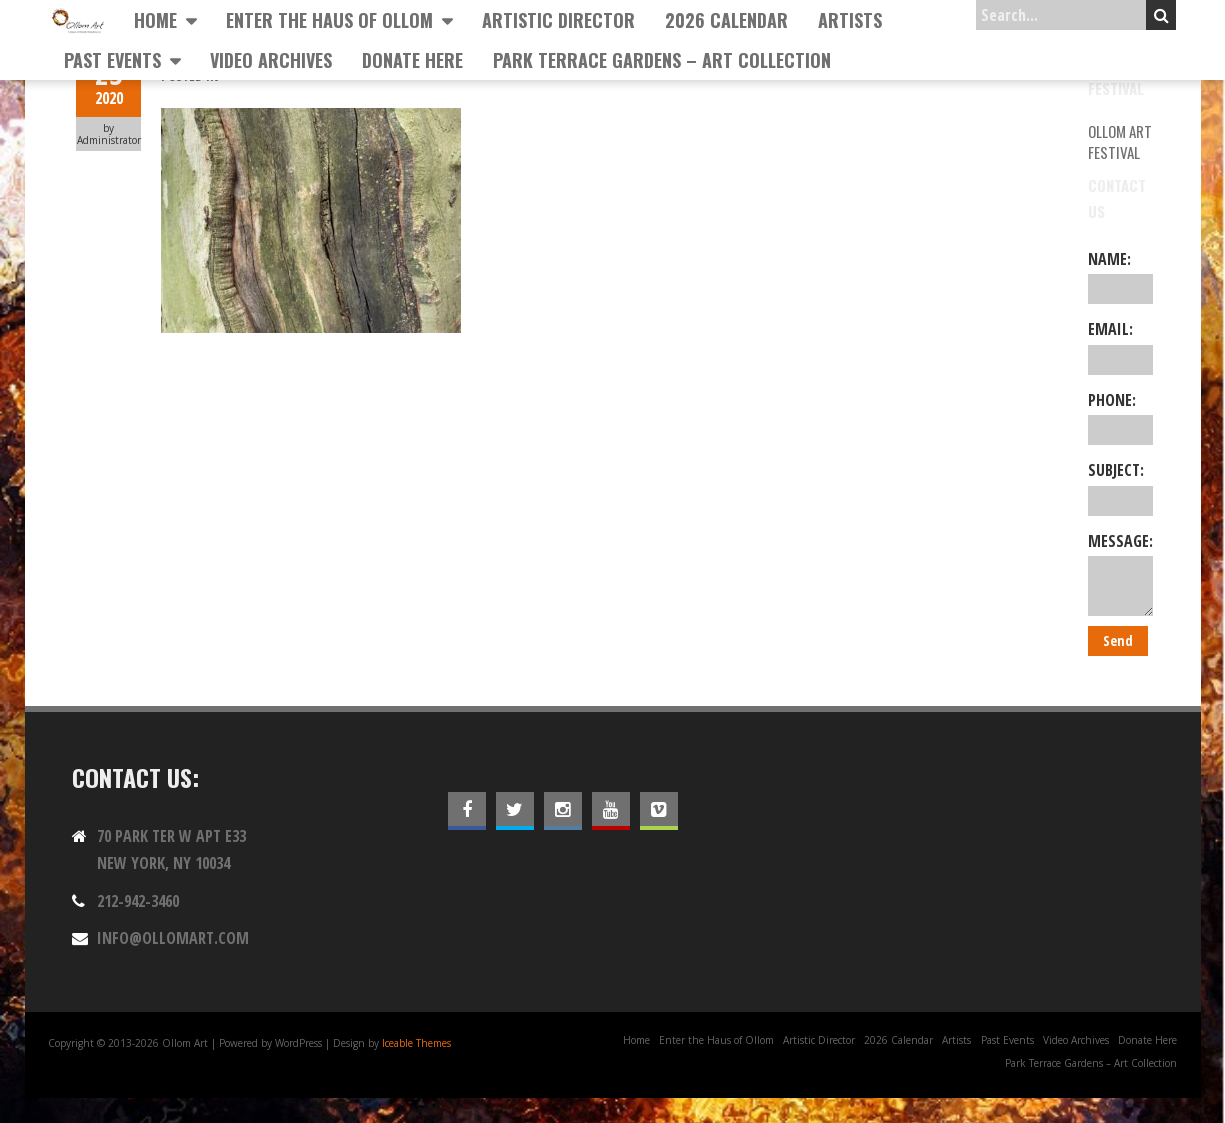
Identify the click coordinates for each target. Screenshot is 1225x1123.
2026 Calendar (726, 20)
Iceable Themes (416, 1043)
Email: (1121, 346)
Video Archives (271, 60)
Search (1161, 15)
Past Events (112, 60)
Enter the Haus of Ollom (329, 20)
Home (155, 20)
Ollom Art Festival (1120, 141)
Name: (1121, 276)
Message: (1121, 573)
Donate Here (412, 60)
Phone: (1121, 417)
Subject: (1121, 487)
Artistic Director (558, 20)
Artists (850, 20)
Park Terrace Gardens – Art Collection (662, 60)
